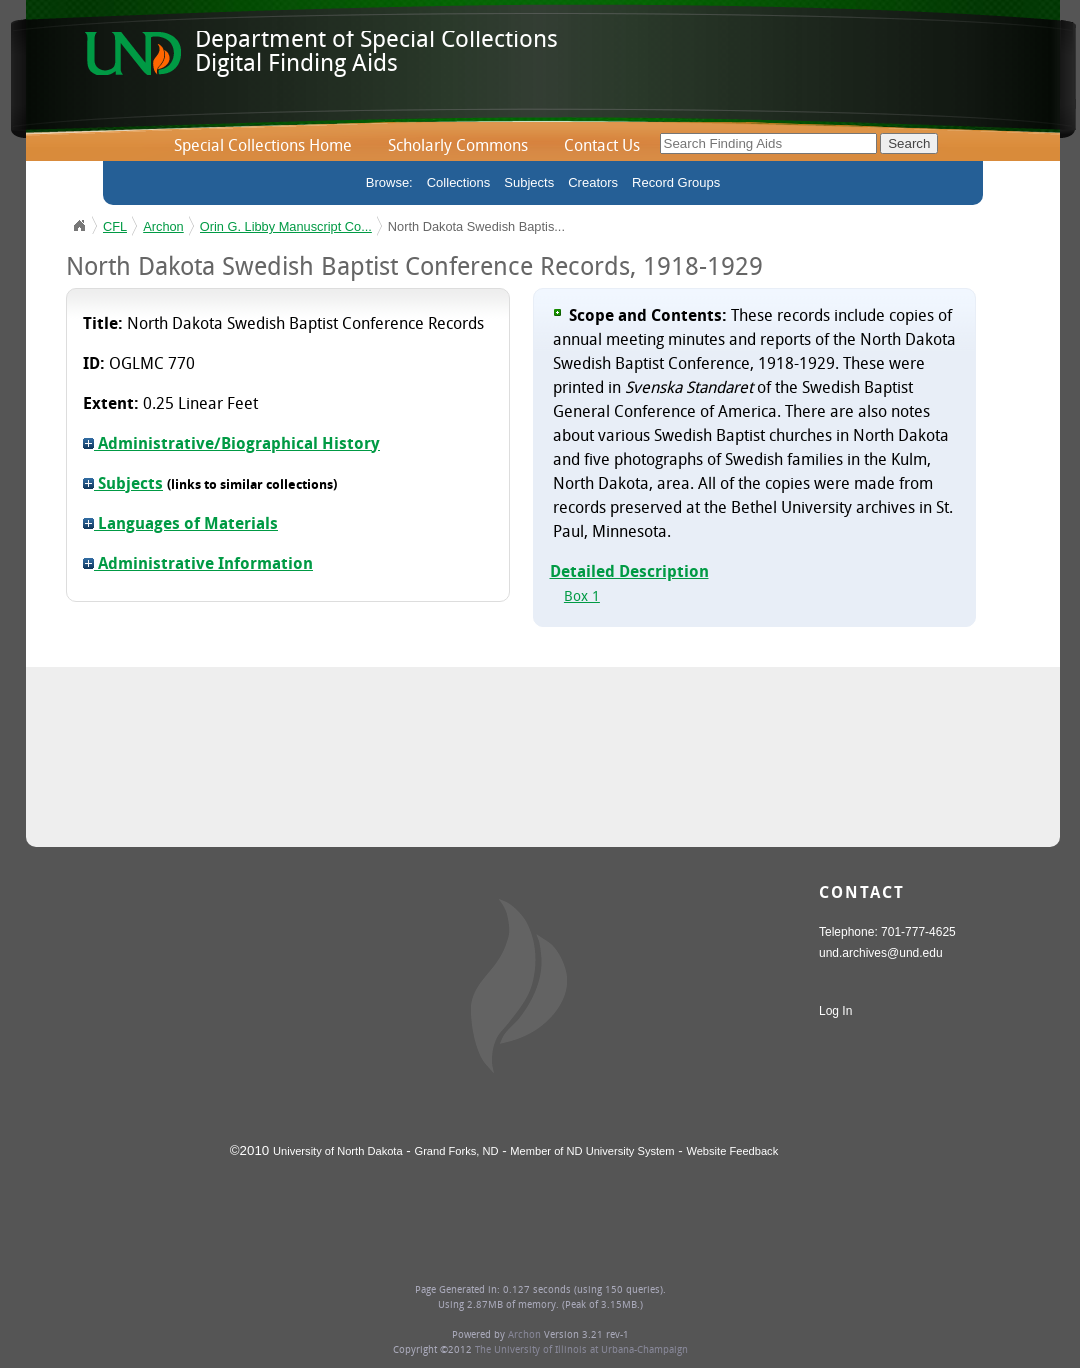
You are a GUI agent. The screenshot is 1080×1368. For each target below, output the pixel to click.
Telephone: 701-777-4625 (887, 932)
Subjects (529, 182)
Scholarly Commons (458, 147)
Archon (163, 226)
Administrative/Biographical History (231, 445)
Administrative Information (198, 565)
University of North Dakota (338, 1151)
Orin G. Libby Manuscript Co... (286, 226)
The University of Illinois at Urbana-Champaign (581, 1350)
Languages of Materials (180, 525)
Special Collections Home (263, 147)
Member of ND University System (592, 1151)
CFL (115, 226)
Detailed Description (629, 573)
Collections (459, 182)
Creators (593, 182)
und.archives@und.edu (881, 953)
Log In (835, 1011)
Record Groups (676, 182)
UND (79, 226)
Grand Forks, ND (457, 1151)
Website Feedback (732, 1151)
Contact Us (602, 147)
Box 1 (582, 597)
